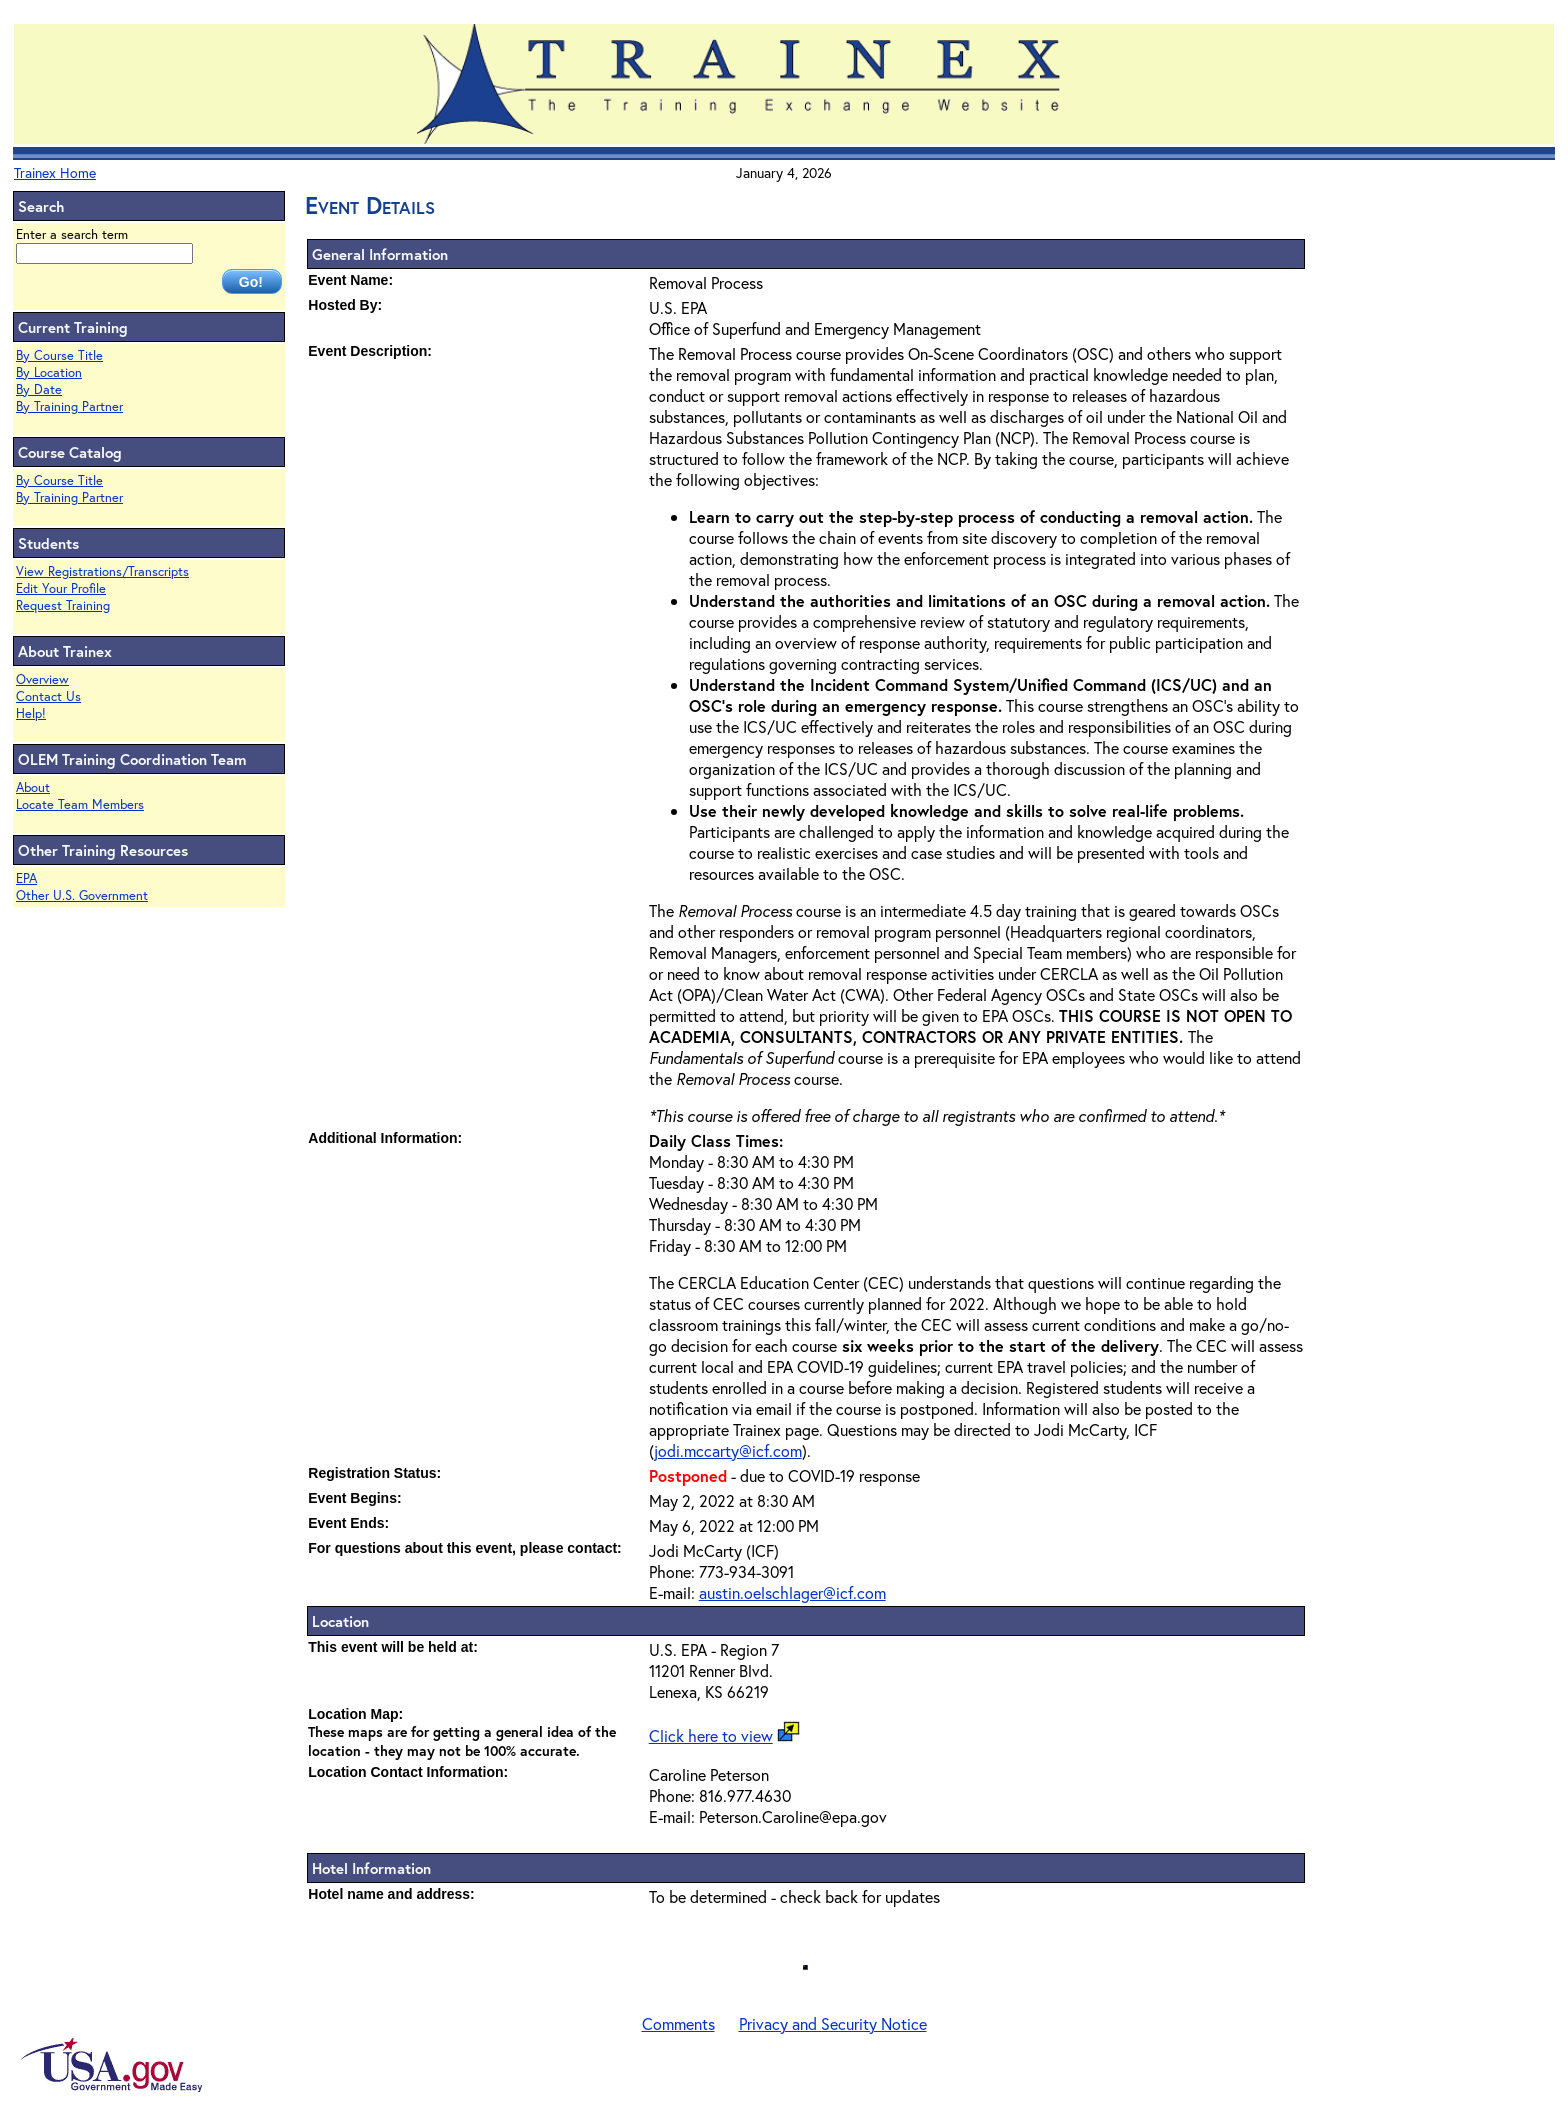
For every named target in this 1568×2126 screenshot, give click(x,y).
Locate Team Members (80, 804)
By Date (39, 389)
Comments (678, 2023)
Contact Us (48, 696)
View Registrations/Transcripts (102, 571)
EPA (26, 878)
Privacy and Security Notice (833, 2023)
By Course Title (59, 355)
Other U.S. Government (82, 895)
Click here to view (711, 1735)
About (33, 787)
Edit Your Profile (61, 588)
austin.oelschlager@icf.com (792, 1592)
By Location (49, 372)
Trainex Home (55, 172)
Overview (42, 679)
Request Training (63, 605)
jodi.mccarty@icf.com (728, 1450)
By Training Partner (69, 406)
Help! (31, 713)
